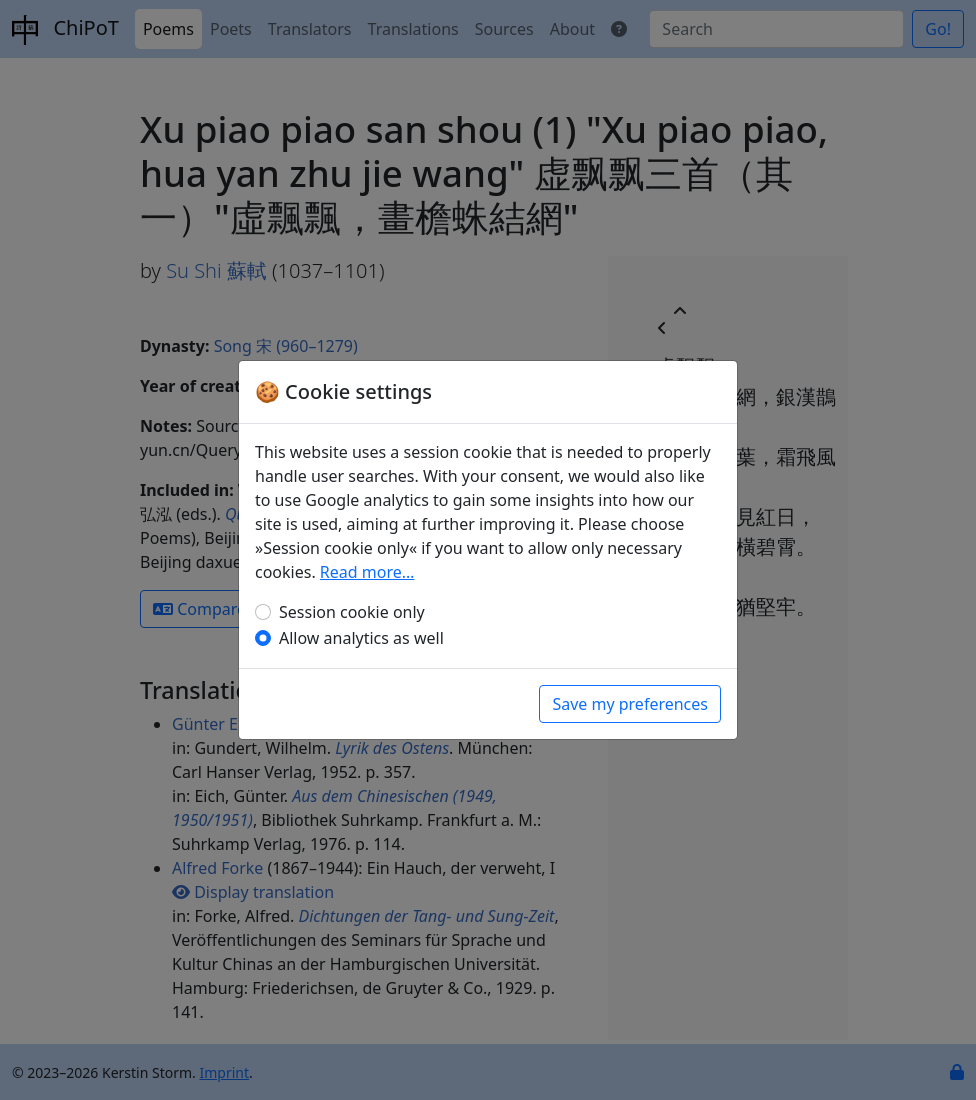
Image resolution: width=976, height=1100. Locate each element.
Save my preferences (630, 704)
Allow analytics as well (361, 638)
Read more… (367, 572)
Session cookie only (352, 612)
